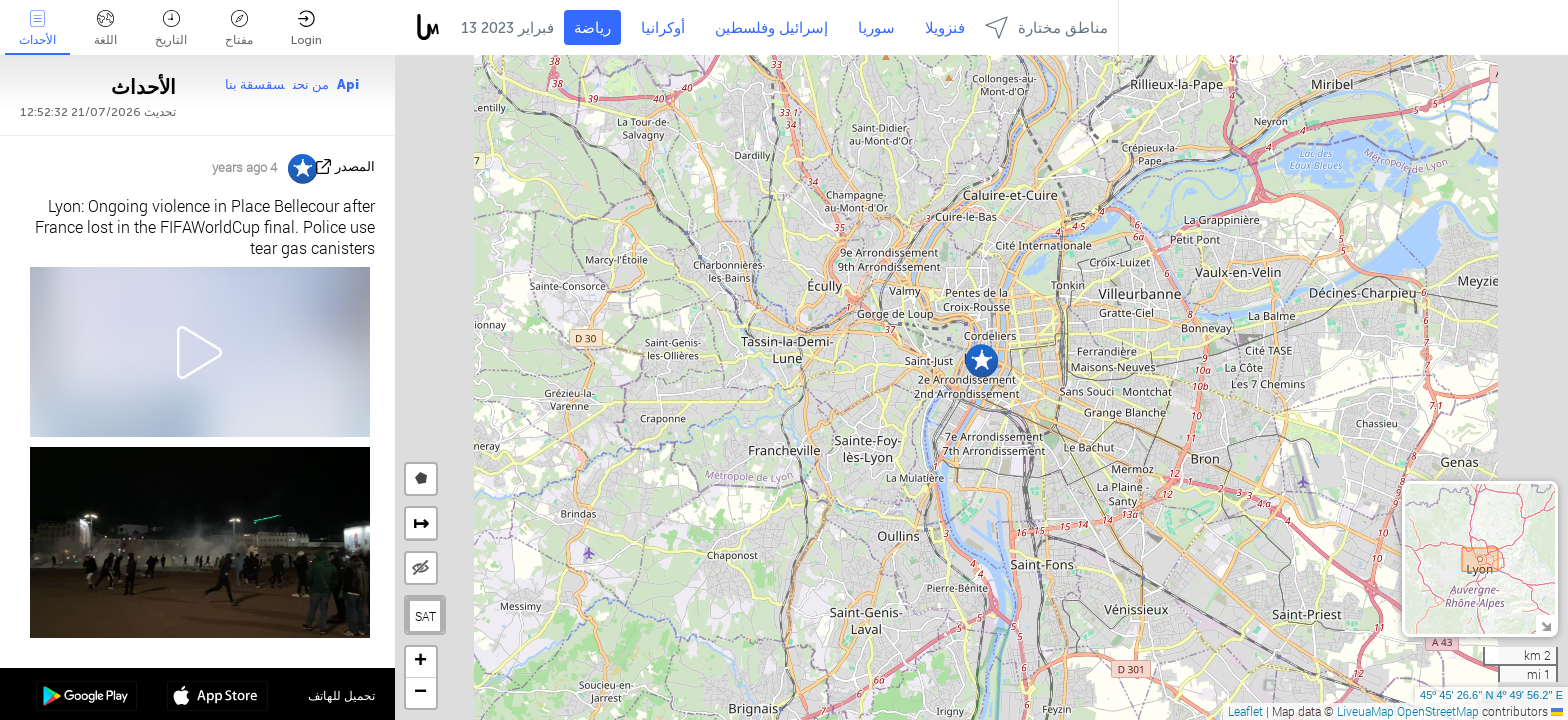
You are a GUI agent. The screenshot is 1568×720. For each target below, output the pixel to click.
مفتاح (239, 28)
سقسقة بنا (255, 84)
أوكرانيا (663, 28)
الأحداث (37, 28)
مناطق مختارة (1046, 27)
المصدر (355, 166)
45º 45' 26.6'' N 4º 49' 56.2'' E (1491, 695)
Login (306, 28)
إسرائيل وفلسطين (771, 28)
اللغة (105, 28)
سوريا (876, 28)
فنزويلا (945, 28)
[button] (981, 360)
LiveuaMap (1365, 711)
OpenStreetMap (1438, 711)
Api (348, 84)
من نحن (311, 84)
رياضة (592, 28)
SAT (425, 616)
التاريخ (171, 28)
